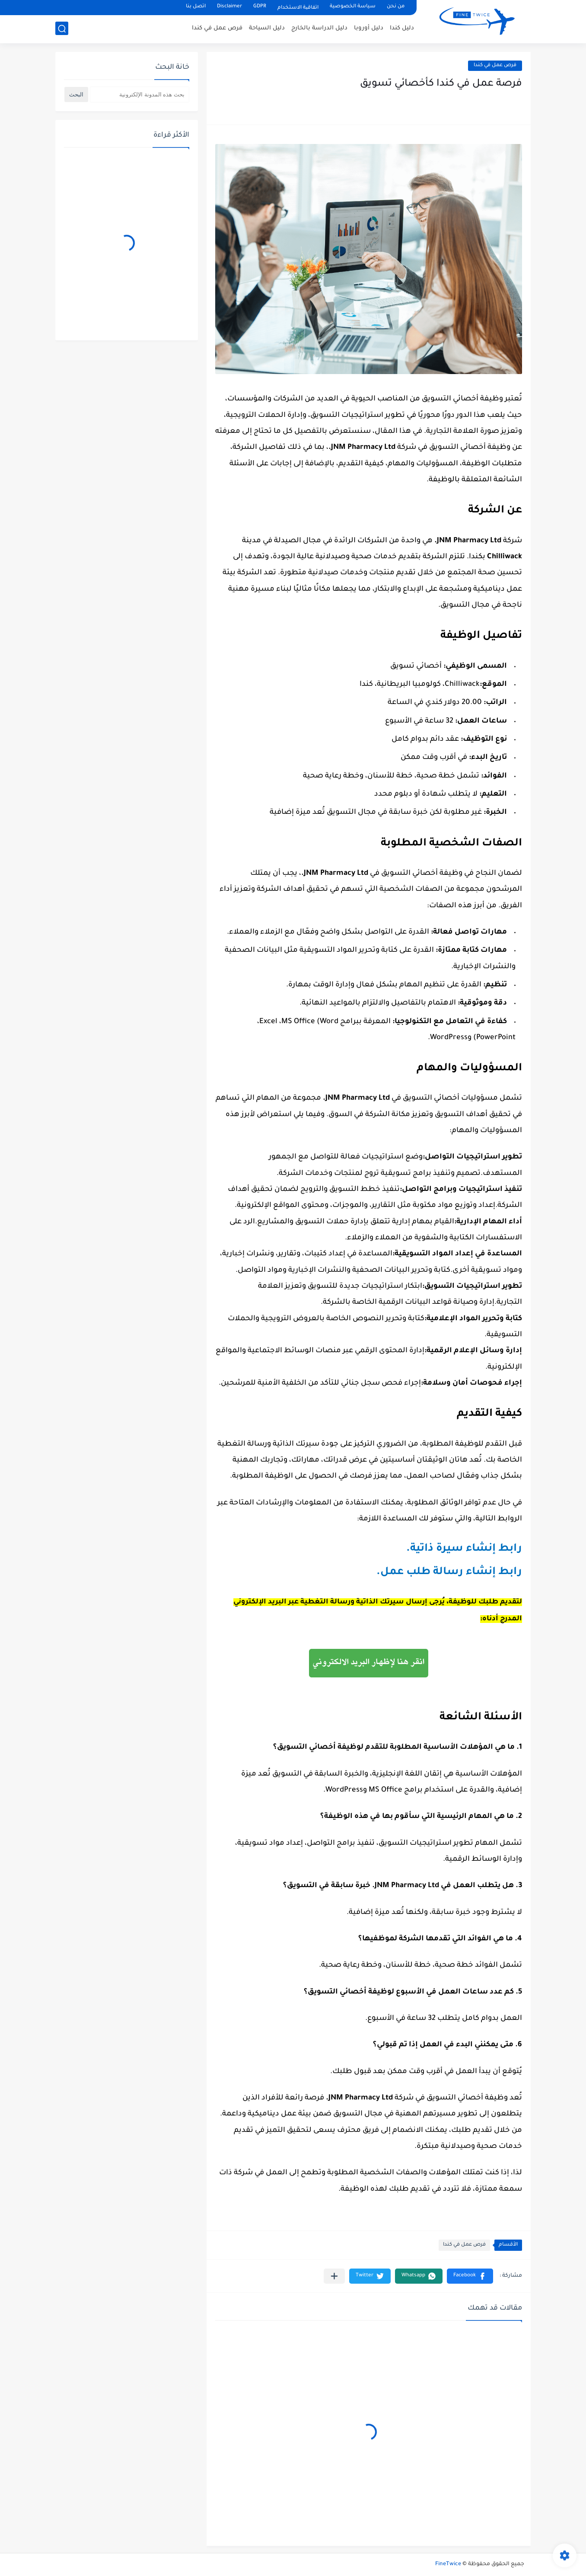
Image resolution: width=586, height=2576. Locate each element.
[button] (470, 2276)
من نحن (395, 7)
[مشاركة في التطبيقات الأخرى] (334, 2276)
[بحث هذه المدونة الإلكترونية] (139, 94)
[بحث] (61, 28)
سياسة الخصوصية (353, 7)
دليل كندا (402, 28)
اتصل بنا (196, 7)
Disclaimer (229, 7)
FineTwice (448, 2564)
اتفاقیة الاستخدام (297, 8)
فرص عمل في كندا (217, 28)
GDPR (259, 7)
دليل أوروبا (368, 28)
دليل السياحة (267, 28)
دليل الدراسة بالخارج (319, 28)
